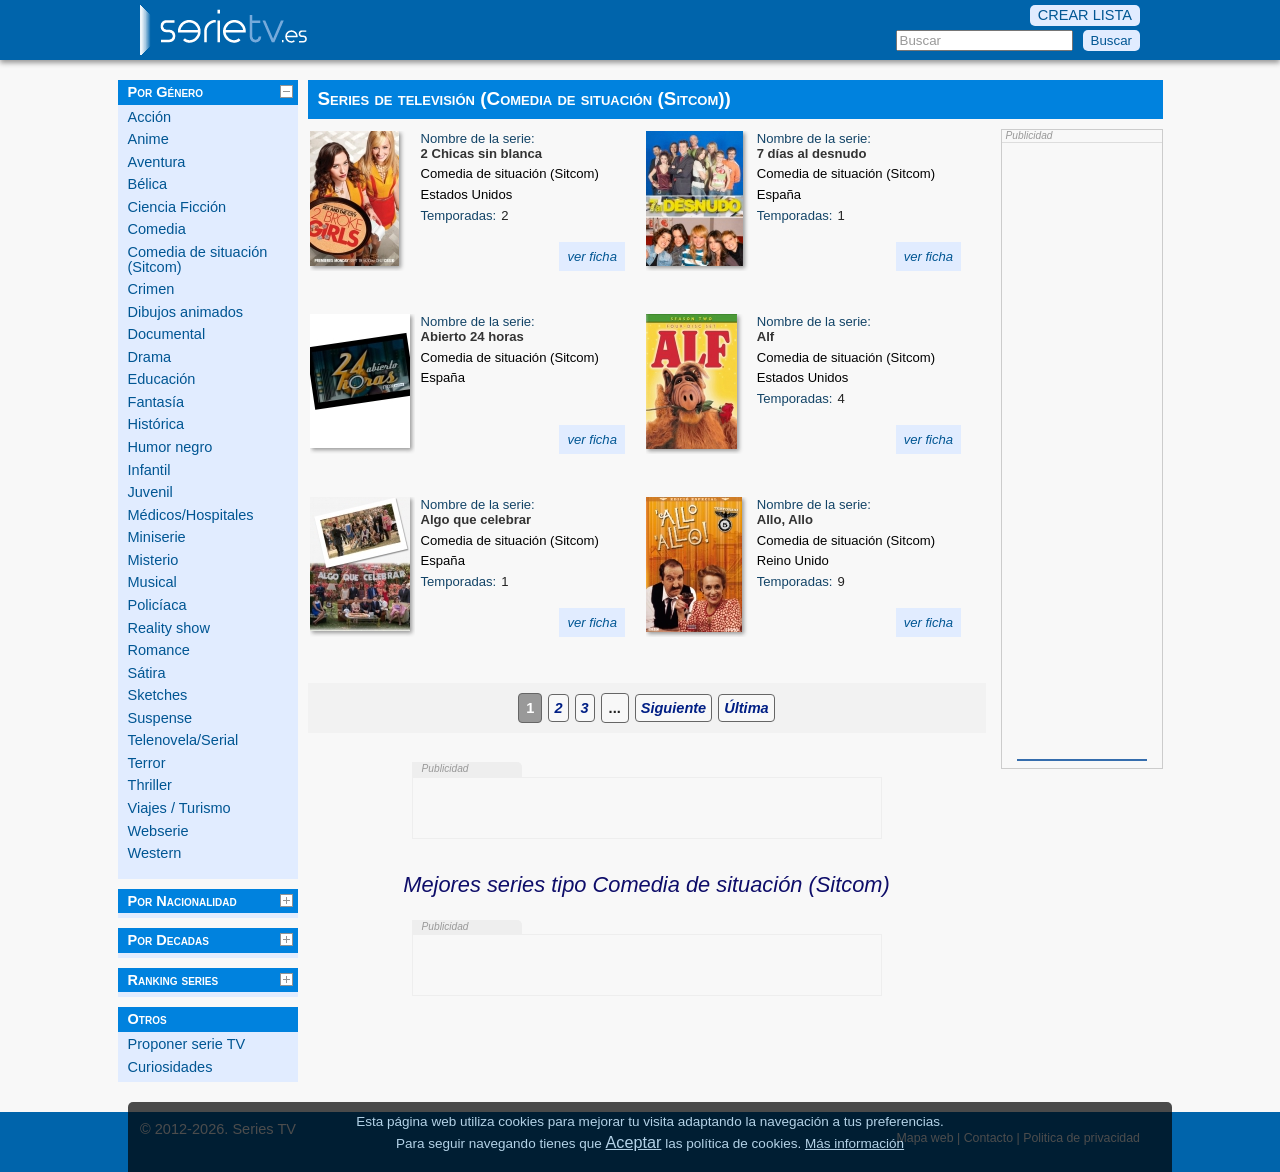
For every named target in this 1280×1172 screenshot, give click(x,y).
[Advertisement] (1082, 449)
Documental (167, 334)
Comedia (157, 229)
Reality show (169, 628)
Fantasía (156, 402)
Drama (150, 357)
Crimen (151, 289)
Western (155, 853)
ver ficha (592, 256)
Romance (159, 650)
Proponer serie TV (187, 1044)
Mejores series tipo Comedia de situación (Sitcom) (646, 884)
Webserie (158, 831)
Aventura (157, 162)
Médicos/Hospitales (191, 515)
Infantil (149, 470)
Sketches (158, 695)
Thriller (150, 785)
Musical (152, 582)
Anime (148, 139)
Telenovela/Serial (183, 740)
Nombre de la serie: (478, 138)
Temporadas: (459, 215)
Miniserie (157, 537)
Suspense (160, 718)
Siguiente (673, 708)
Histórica (156, 424)
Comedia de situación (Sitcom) (198, 259)
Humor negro (170, 447)
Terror (147, 763)
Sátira (147, 673)
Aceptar (634, 1142)
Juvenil (150, 492)
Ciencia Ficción (177, 207)
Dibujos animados (186, 312)
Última (746, 708)
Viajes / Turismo (179, 808)
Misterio (153, 560)
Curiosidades (170, 1067)
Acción (150, 117)
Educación (162, 379)
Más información (854, 1143)
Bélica (148, 184)
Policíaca (157, 605)
